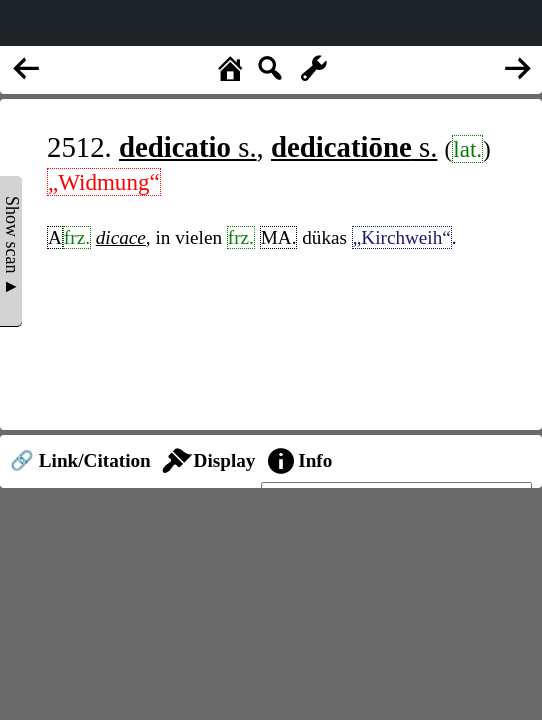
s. (188, 147)
